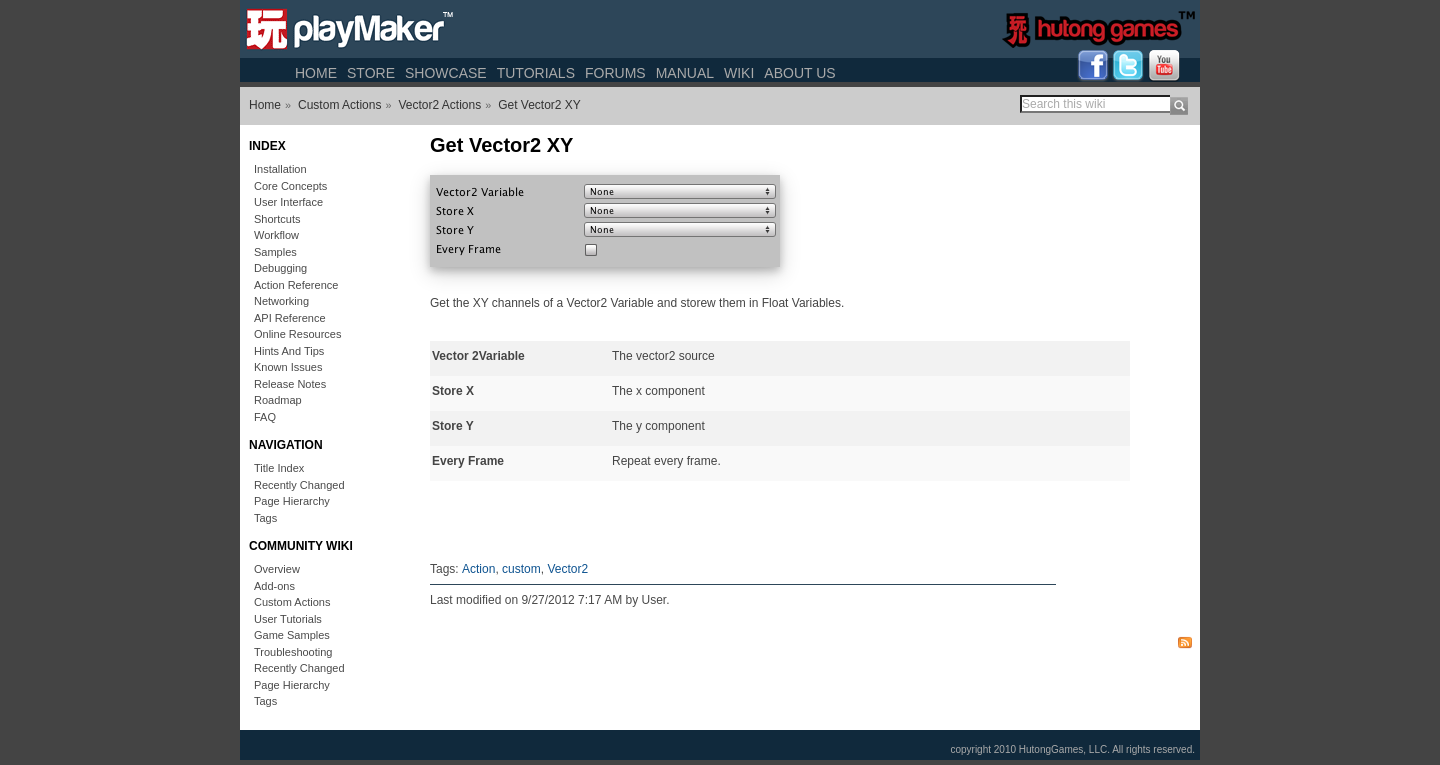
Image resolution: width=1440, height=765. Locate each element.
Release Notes (290, 384)
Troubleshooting (293, 652)
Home (316, 73)
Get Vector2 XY (539, 105)
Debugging (280, 268)
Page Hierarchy (292, 501)
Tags (265, 518)
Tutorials (536, 73)
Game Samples (292, 635)
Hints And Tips (289, 351)
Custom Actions (339, 105)
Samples (275, 252)
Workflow (276, 235)
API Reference (290, 318)
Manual (685, 73)
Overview (277, 569)
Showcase (446, 73)
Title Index (279, 468)
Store (371, 73)
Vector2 (567, 569)
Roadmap (278, 400)
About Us (799, 73)
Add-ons (274, 586)
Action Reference (296, 285)
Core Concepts (290, 186)
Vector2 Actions (439, 105)
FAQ (265, 417)
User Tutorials (288, 619)
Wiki (739, 73)
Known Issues (288, 367)
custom (521, 569)
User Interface (288, 202)
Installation (280, 169)
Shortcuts (277, 219)
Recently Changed (299, 485)
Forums (615, 73)
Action (478, 569)
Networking (281, 301)
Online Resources (297, 334)
